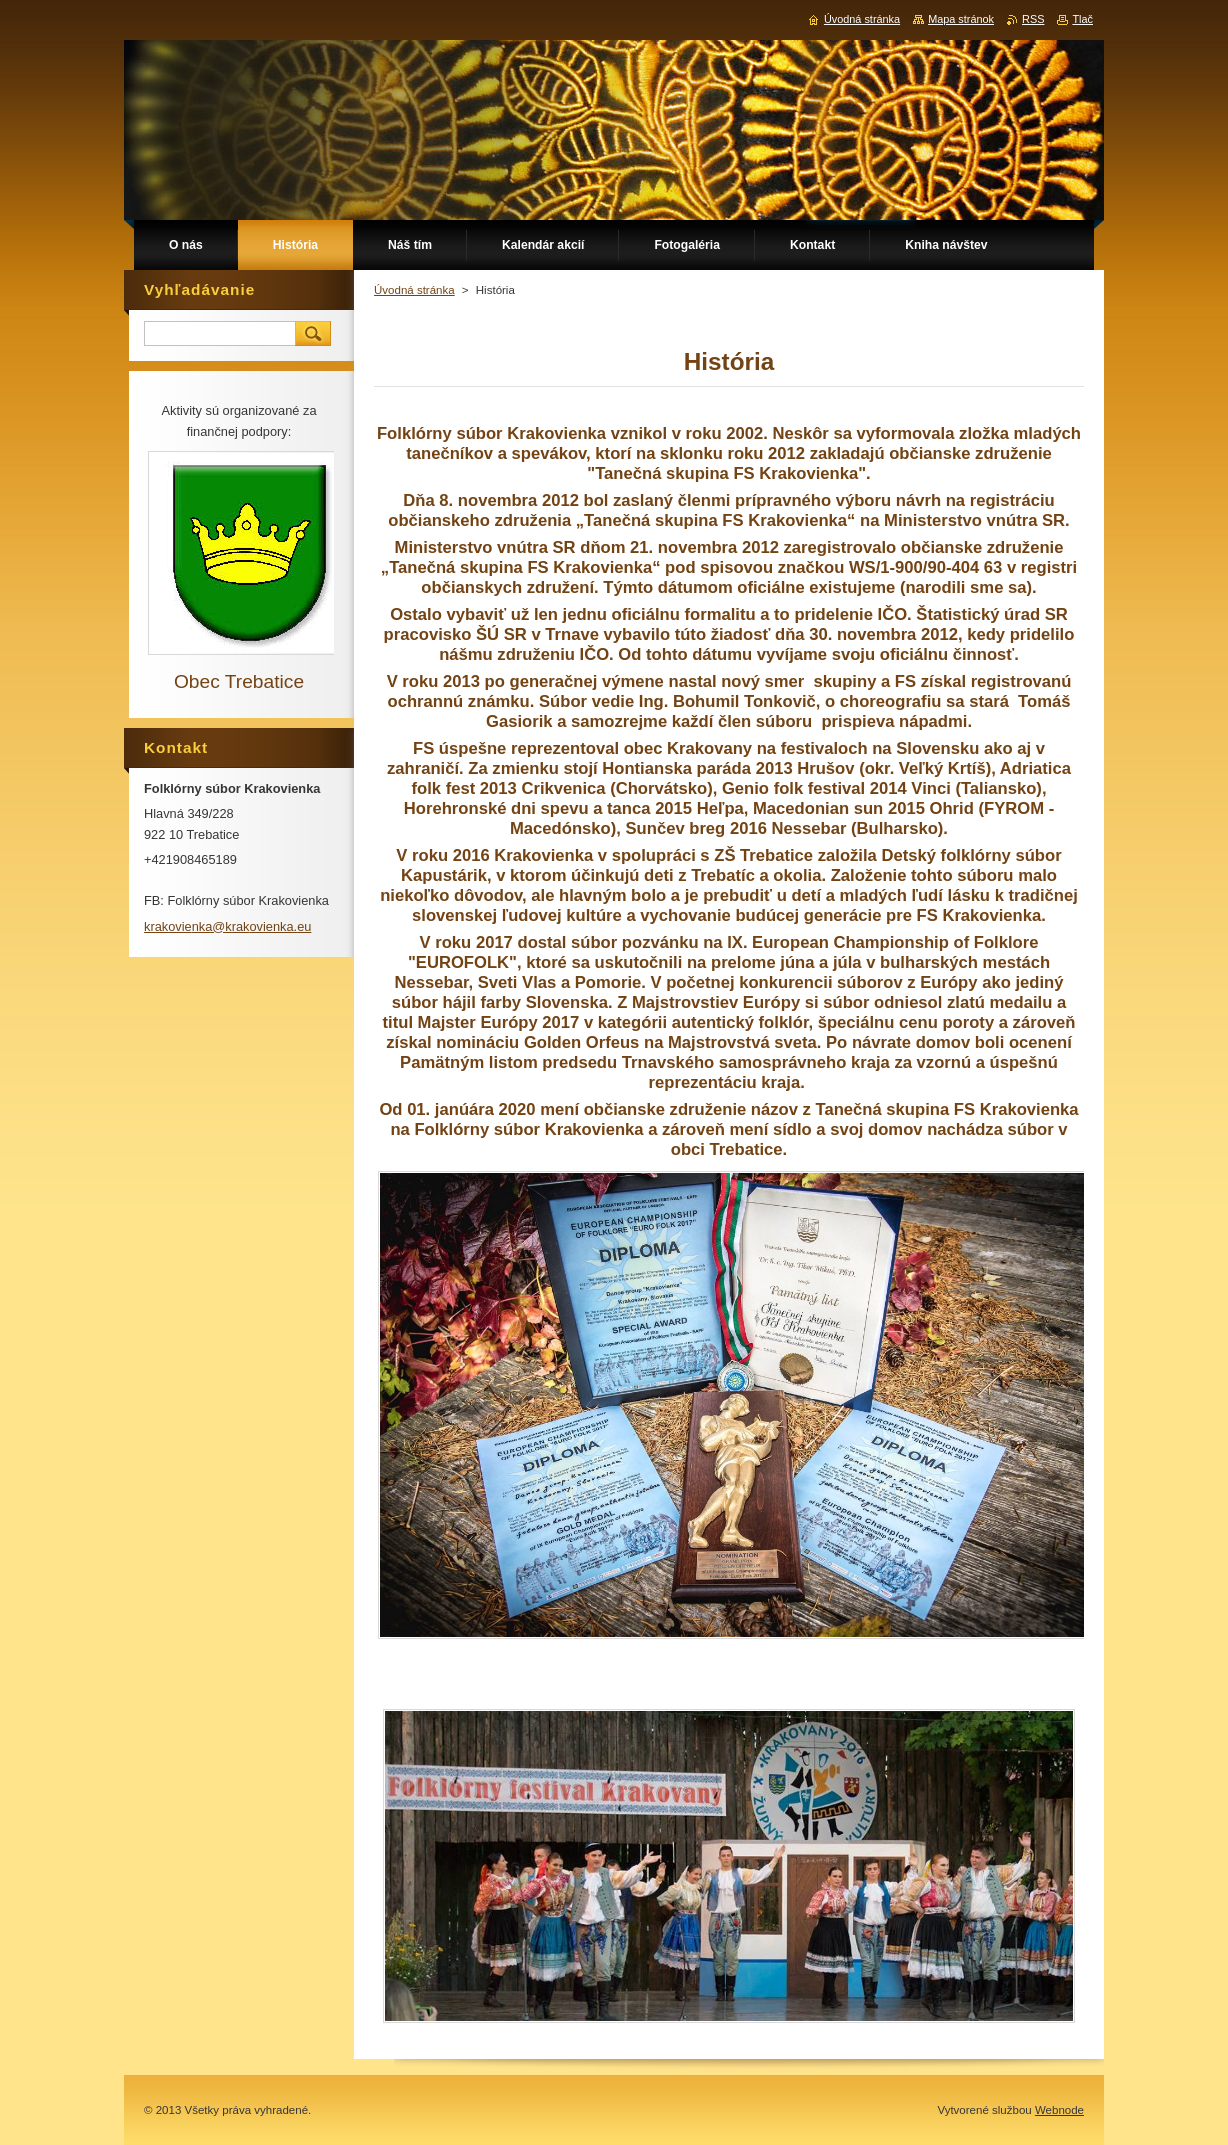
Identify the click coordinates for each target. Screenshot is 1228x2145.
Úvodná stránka (414, 290)
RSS (1033, 19)
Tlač (1082, 19)
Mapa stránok (961, 19)
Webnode (1059, 2110)
